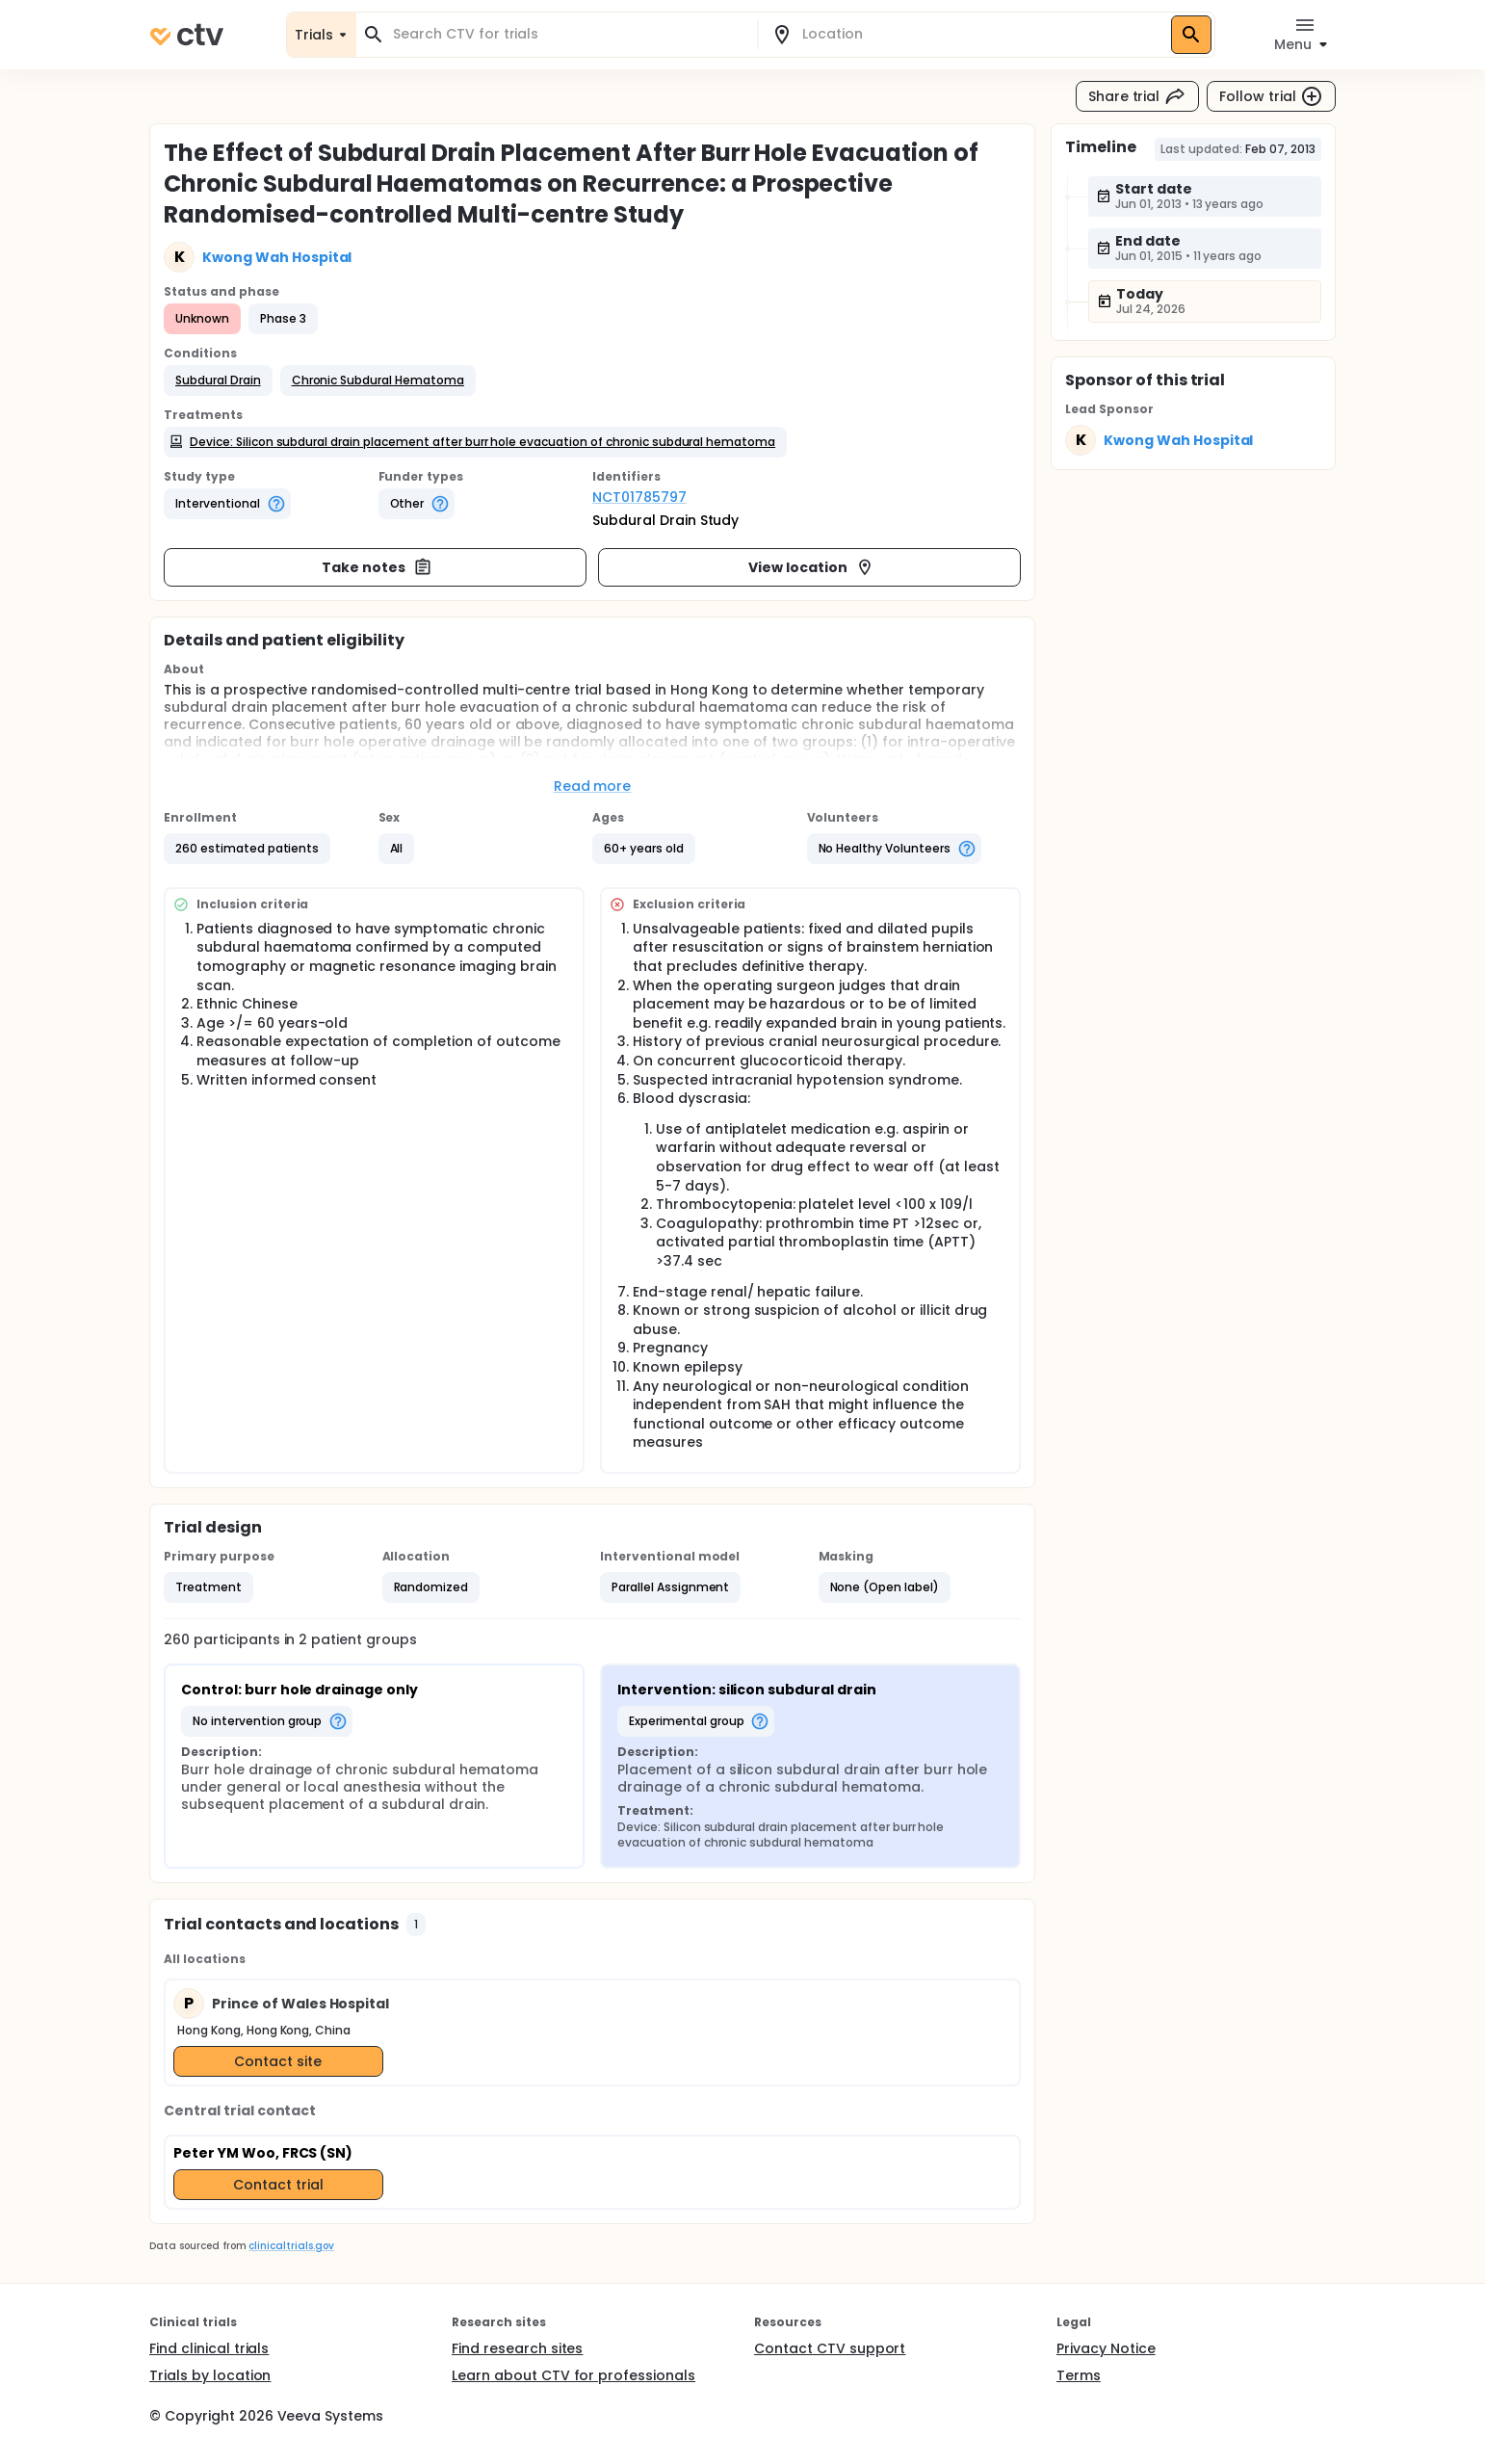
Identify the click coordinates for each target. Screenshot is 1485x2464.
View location (811, 567)
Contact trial (278, 2184)
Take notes (377, 567)
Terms (1078, 2375)
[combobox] (568, 34)
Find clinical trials (209, 2348)
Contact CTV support (829, 2348)
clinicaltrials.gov (290, 2246)
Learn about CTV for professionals (573, 2375)
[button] (218, 380)
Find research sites (517, 2348)
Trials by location (210, 2375)
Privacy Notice (1106, 2348)
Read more (593, 786)
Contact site (278, 2061)
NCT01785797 (639, 497)
